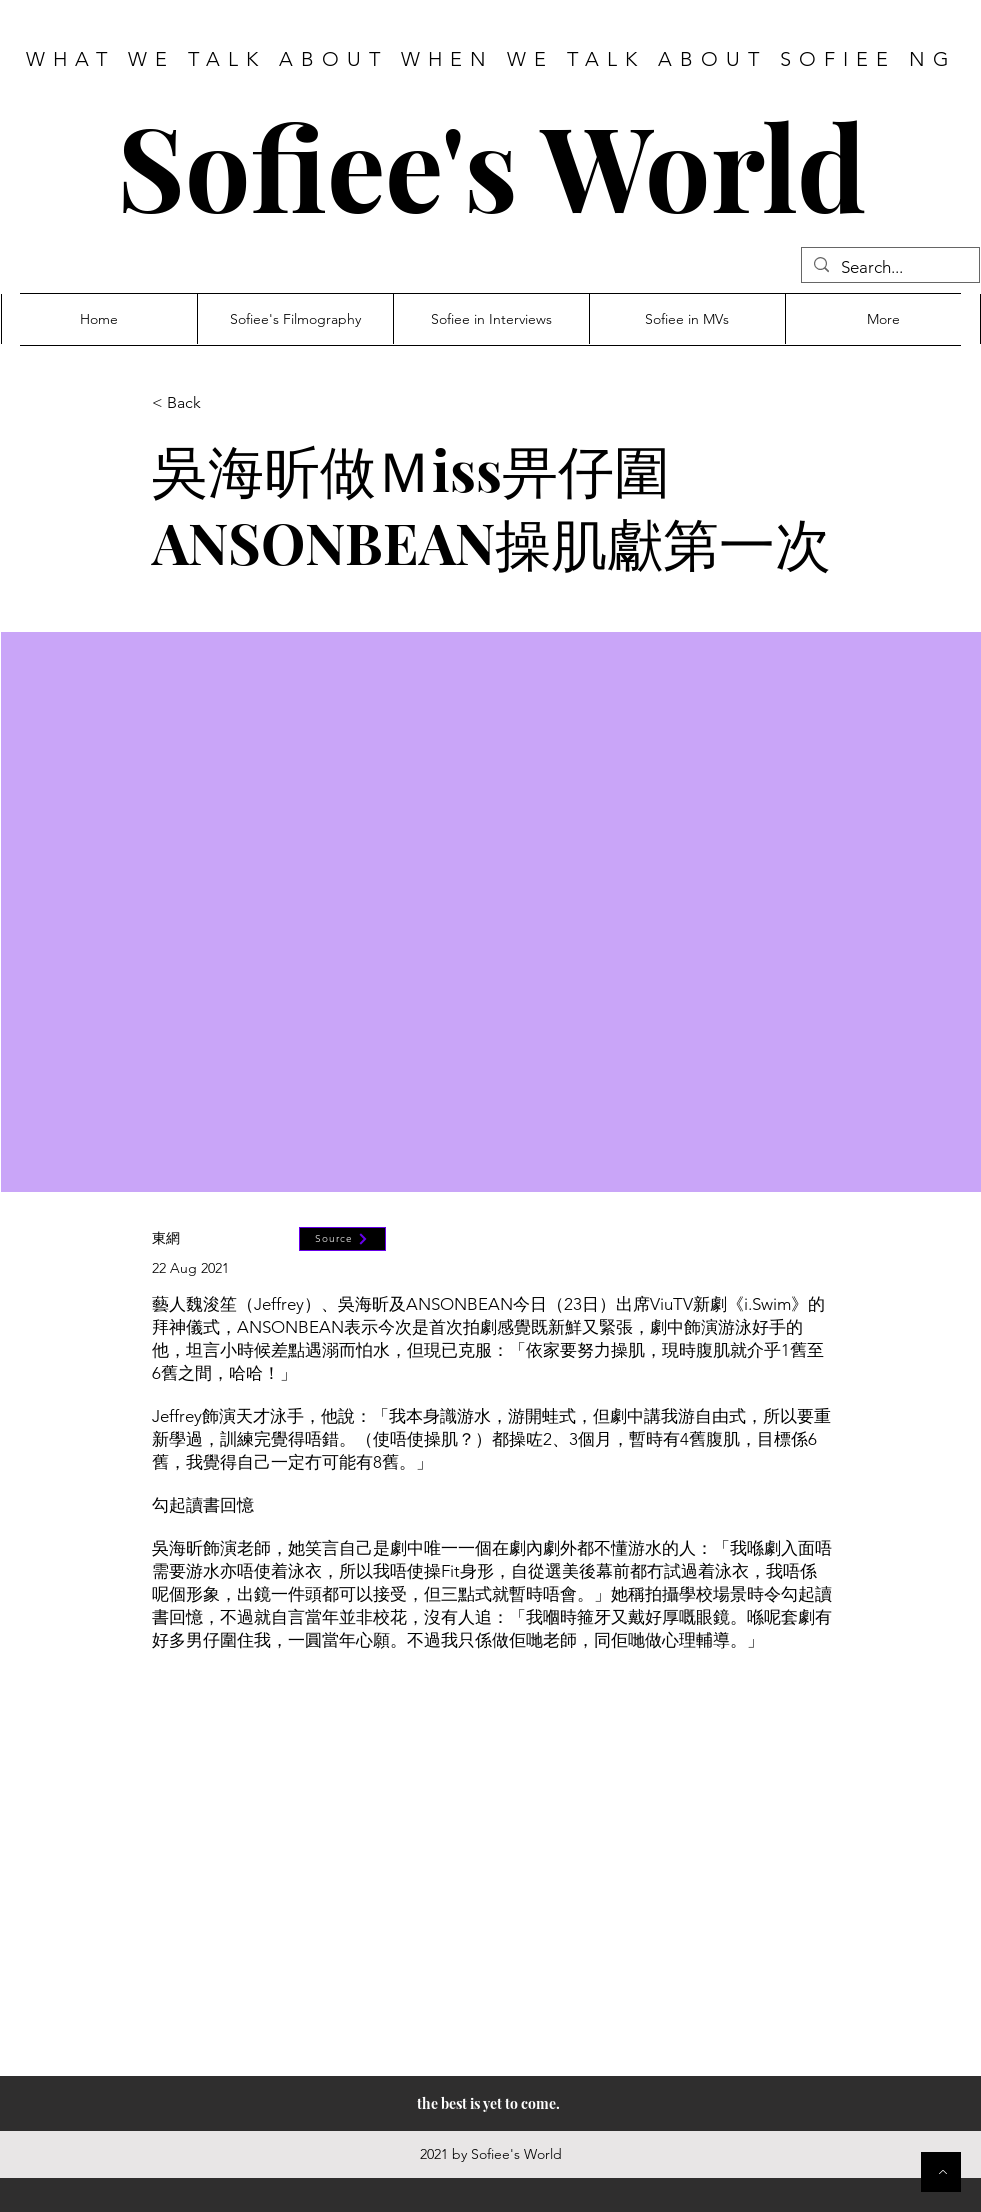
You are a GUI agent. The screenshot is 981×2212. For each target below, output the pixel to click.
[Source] (342, 1239)
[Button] (941, 2172)
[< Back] (218, 403)
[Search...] (889, 268)
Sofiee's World (491, 164)
